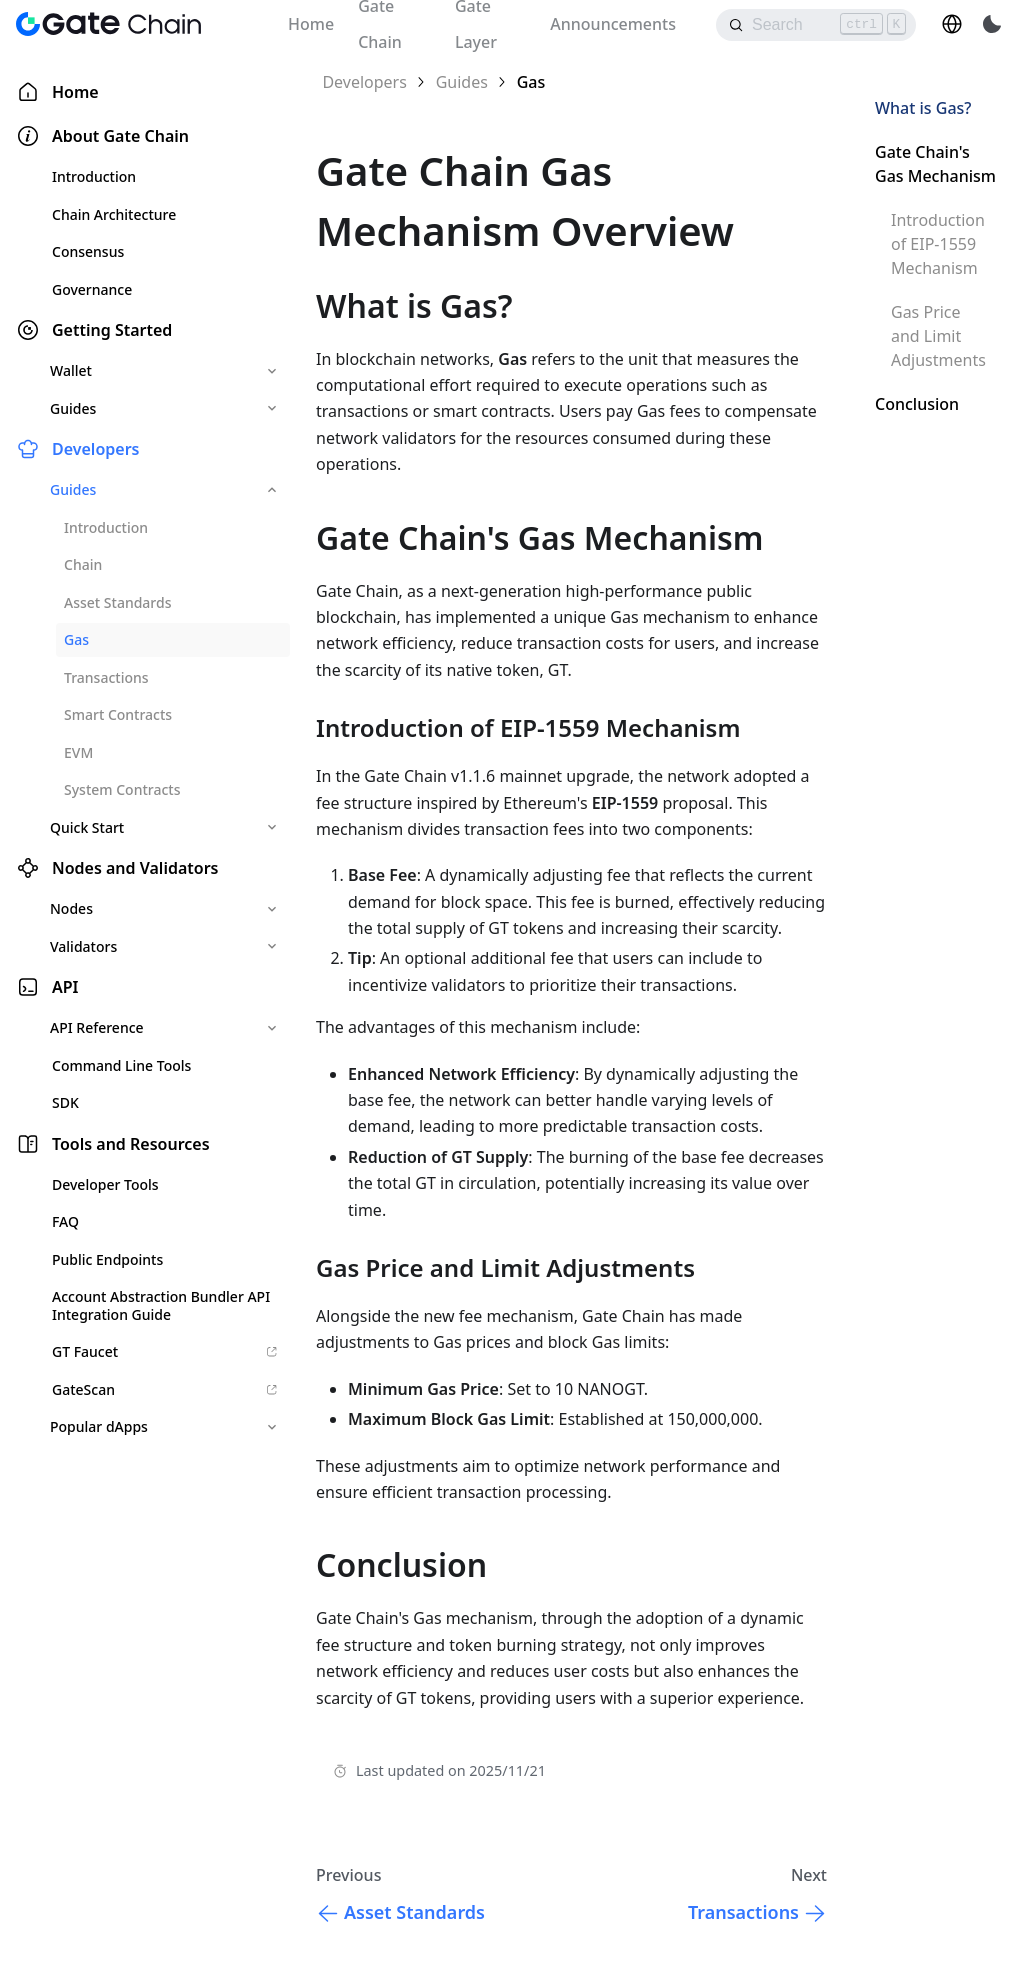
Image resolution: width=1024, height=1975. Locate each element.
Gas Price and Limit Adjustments (938, 336)
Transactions (106, 677)
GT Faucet (165, 1351)
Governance (92, 289)
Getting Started (112, 330)
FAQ (65, 1221)
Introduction (94, 176)
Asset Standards (117, 602)
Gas (76, 639)
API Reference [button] (97, 1027)
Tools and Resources (131, 1144)
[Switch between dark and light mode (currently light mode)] (992, 24)
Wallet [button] (71, 370)
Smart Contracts (118, 714)
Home (311, 24)
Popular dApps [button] (99, 1426)
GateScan (165, 1389)
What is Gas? (923, 108)
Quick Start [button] (87, 827)
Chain (83, 564)
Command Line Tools (121, 1065)
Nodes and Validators (135, 868)
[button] (952, 24)
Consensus (88, 251)
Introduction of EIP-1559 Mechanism (938, 244)
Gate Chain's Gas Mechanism (935, 164)
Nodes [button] (71, 908)
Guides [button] (73, 408)
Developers (95, 449)
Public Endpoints (107, 1259)
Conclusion (917, 404)
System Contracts (122, 789)
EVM (78, 752)
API (65, 987)
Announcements (613, 24)
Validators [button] (83, 946)
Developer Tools (105, 1184)
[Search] (816, 25)
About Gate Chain (120, 136)
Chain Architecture (114, 214)
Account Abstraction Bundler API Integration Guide (161, 1305)
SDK (65, 1102)
